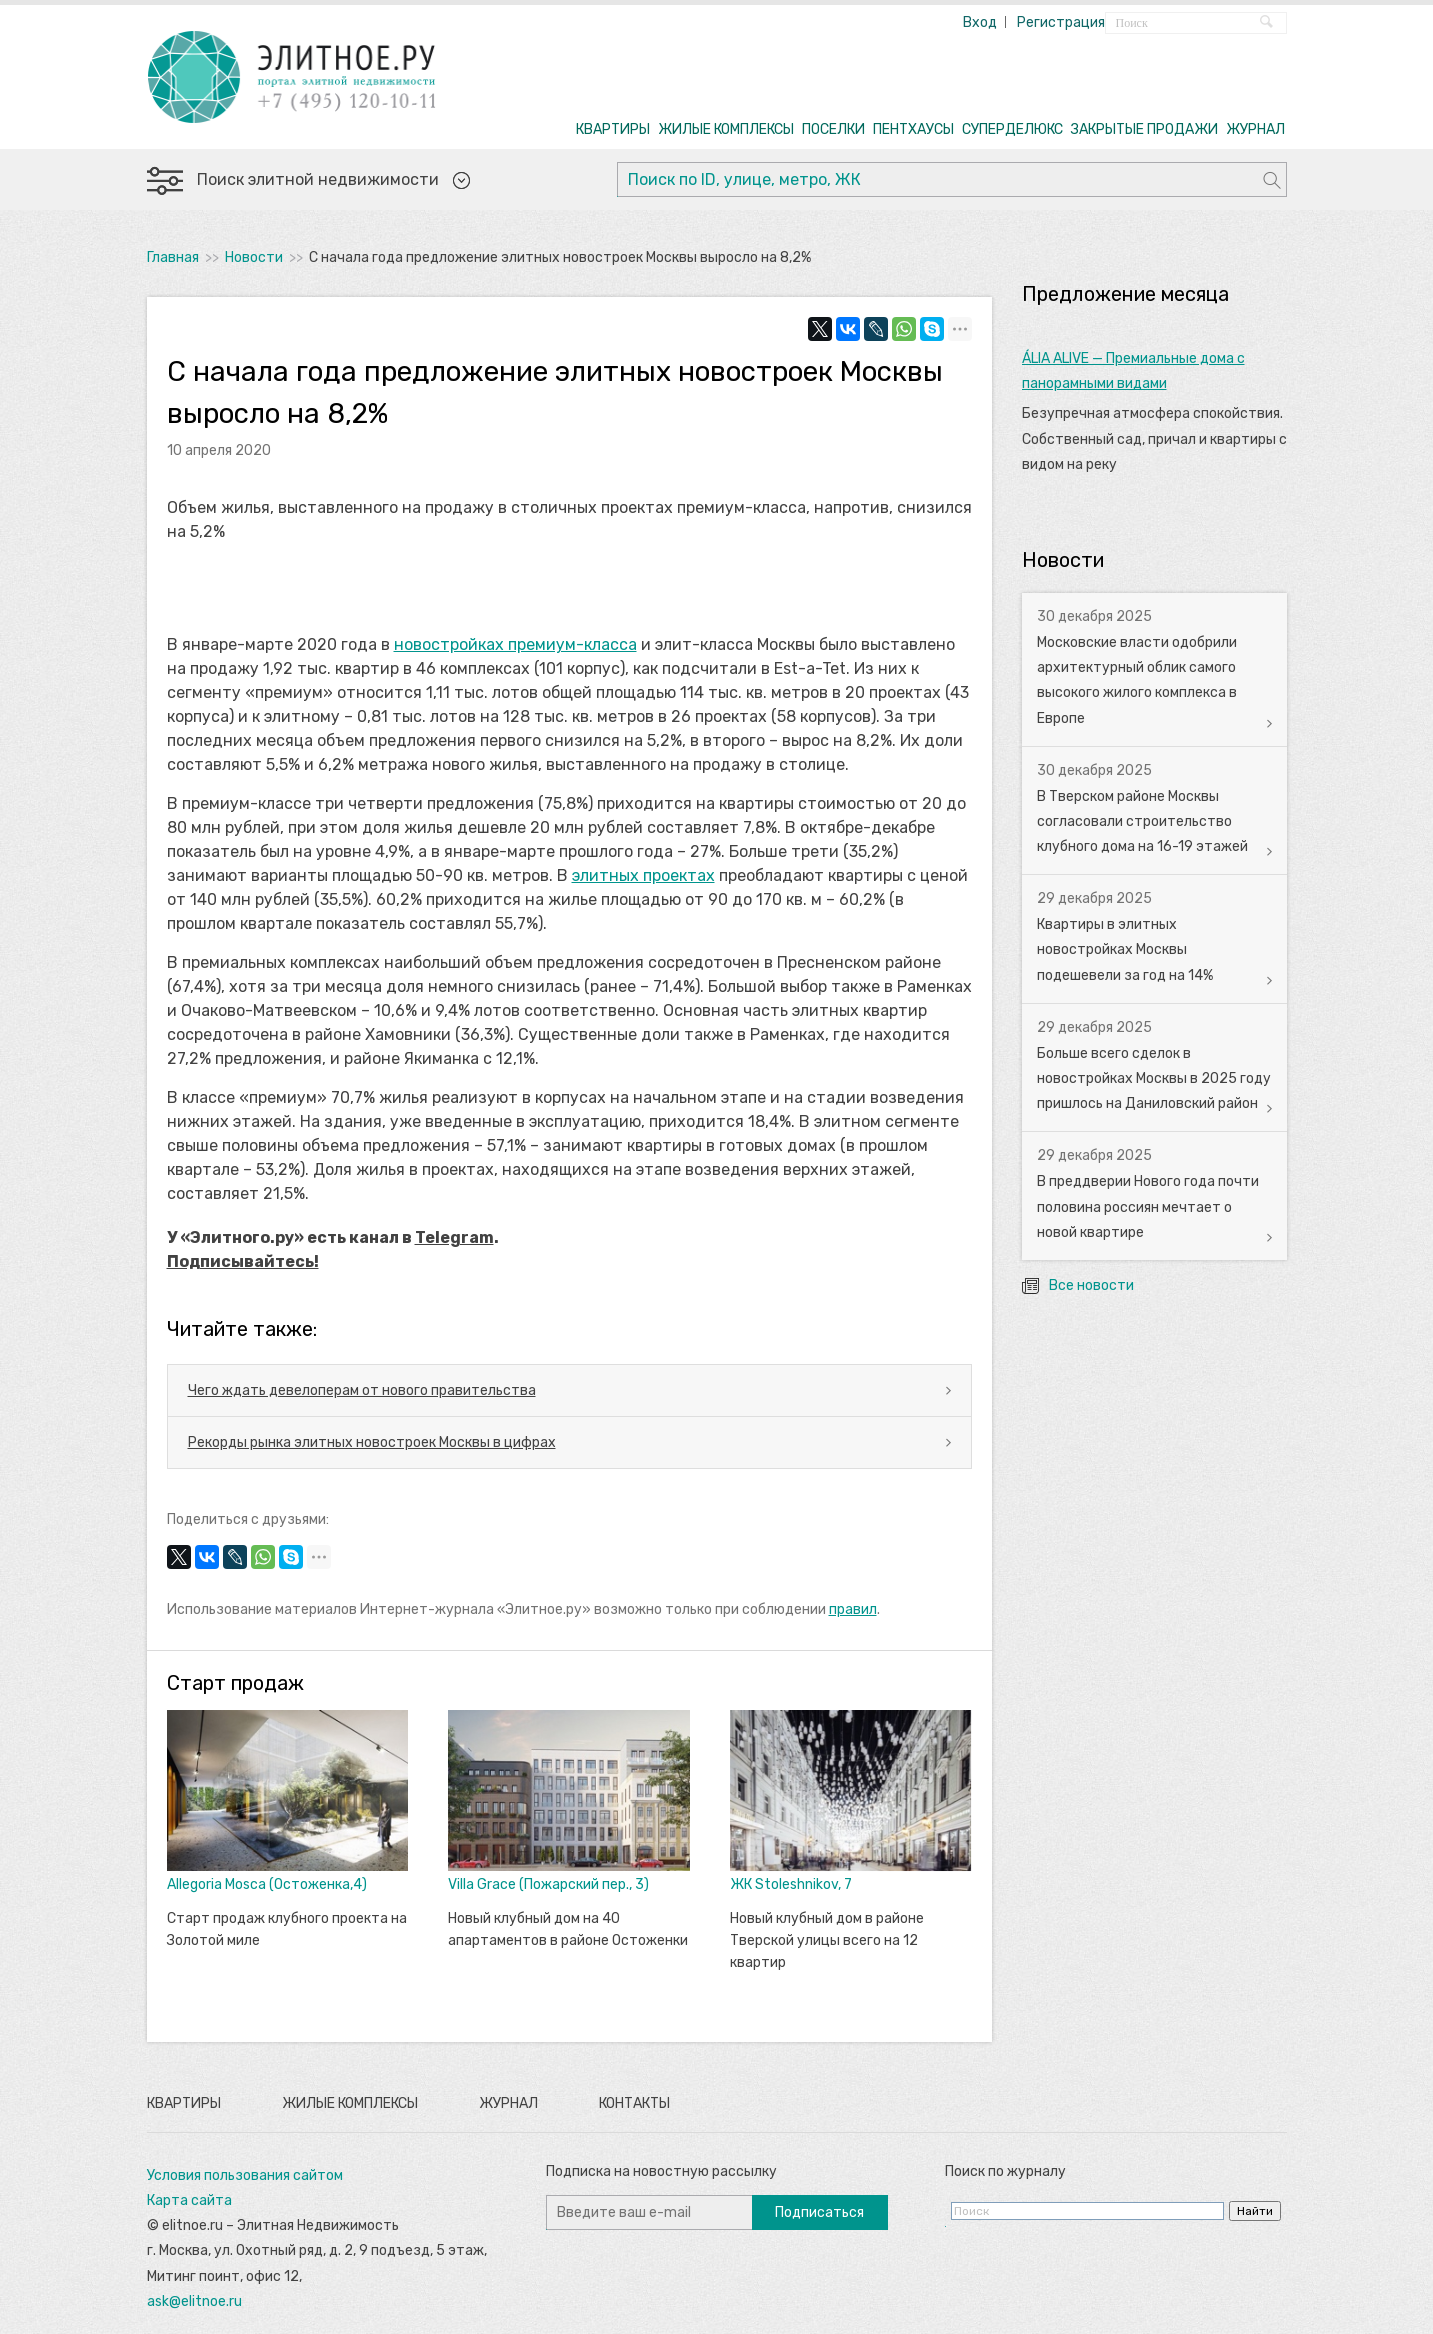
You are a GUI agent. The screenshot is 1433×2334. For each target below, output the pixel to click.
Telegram (454, 1237)
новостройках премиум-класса (515, 644)
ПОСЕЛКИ (833, 129)
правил (853, 1609)
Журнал (508, 2103)
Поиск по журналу (1005, 2171)
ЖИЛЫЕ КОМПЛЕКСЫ (726, 129)
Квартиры (184, 2103)
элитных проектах (643, 875)
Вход (980, 22)
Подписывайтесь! (243, 1261)
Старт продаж (235, 1683)
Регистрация (1061, 22)
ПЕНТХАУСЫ (913, 129)
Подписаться (819, 2212)
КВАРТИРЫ (613, 129)
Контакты (634, 2103)
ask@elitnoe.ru (194, 2301)
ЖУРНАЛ (1255, 129)
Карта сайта (189, 2200)
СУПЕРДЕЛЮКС (1012, 129)
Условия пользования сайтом (245, 2175)
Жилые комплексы (350, 2103)
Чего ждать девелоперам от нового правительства (362, 1390)
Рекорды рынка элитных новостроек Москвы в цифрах (372, 1442)
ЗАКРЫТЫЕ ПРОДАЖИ (1144, 129)
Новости (254, 257)
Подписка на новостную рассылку (661, 2171)
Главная (173, 257)
